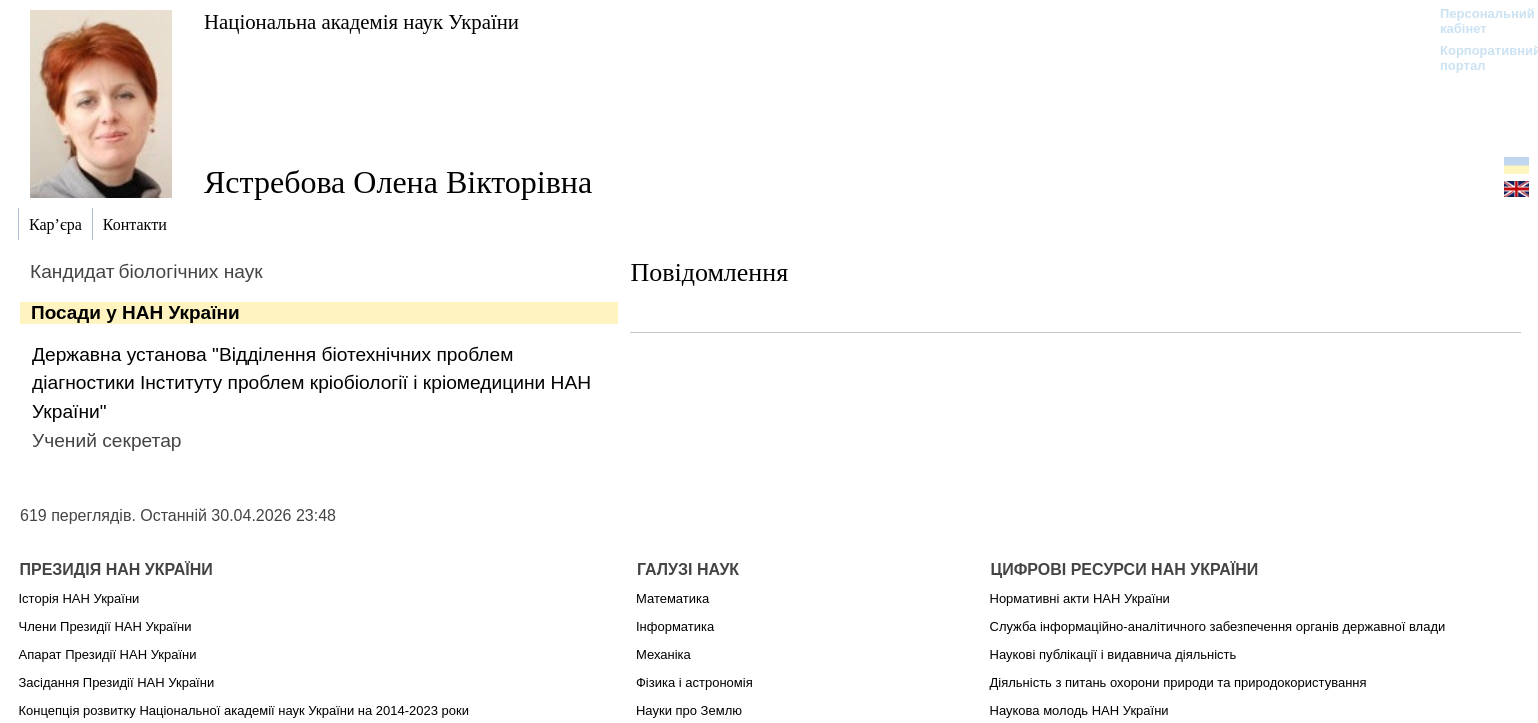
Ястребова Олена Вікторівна (398, 182)
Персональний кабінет (1477, 21)
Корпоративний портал (1477, 58)
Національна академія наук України (361, 21)
